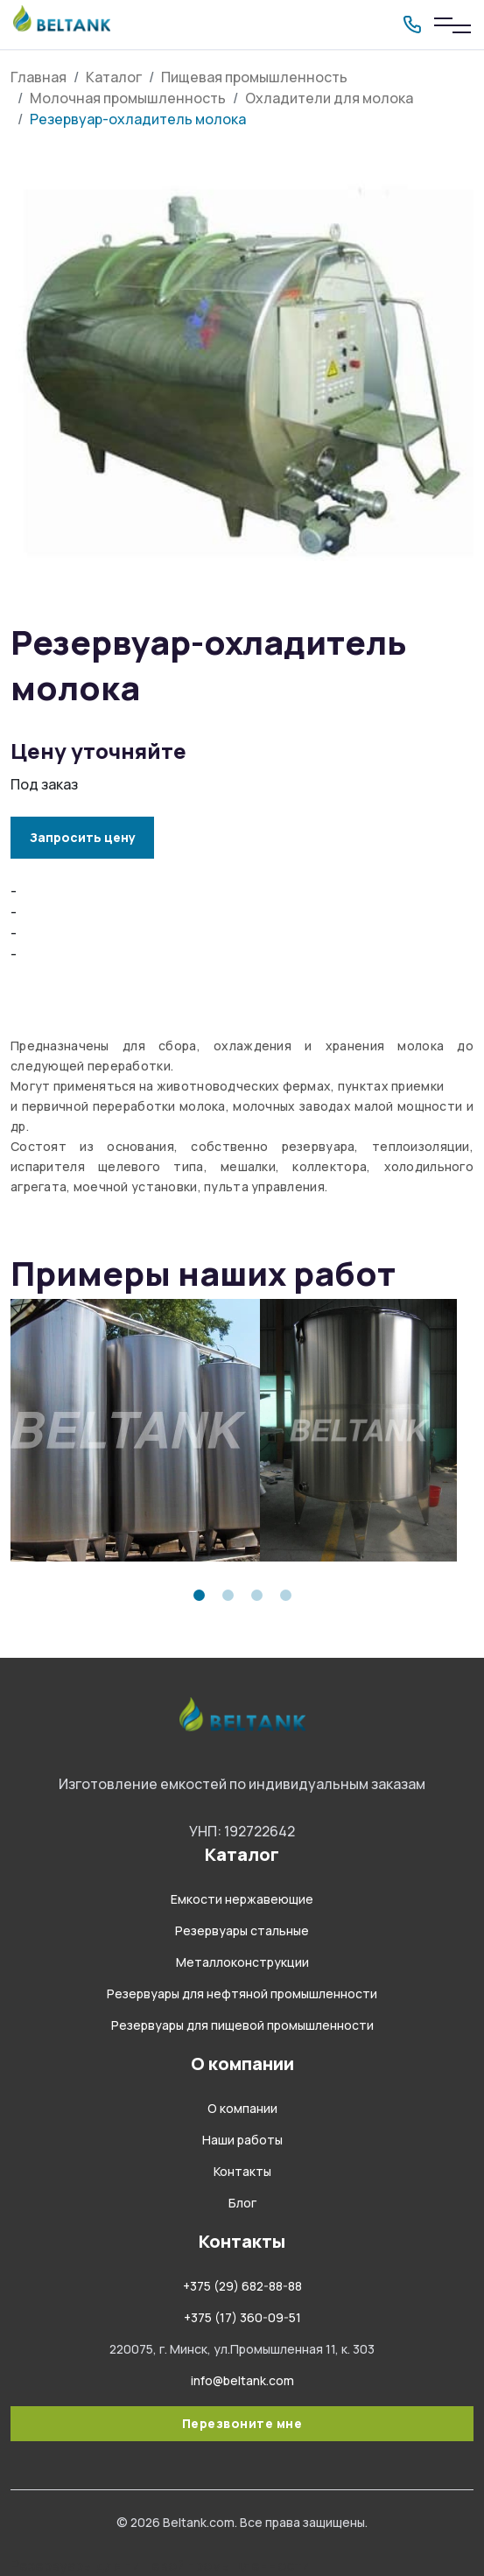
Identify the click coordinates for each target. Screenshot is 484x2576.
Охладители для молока (329, 98)
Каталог (114, 77)
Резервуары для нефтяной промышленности (242, 1993)
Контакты (242, 2171)
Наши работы (242, 2139)
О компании (242, 2108)
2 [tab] (228, 1595)
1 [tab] (199, 1595)
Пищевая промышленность (254, 77)
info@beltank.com (242, 2380)
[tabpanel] (126, 1430)
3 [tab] (257, 1595)
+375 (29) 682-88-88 (242, 2286)
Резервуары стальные (242, 1930)
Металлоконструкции (242, 1962)
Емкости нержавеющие (242, 1899)
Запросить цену (83, 837)
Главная (39, 77)
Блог (242, 2202)
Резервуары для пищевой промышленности (242, 2025)
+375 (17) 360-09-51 (242, 2317)
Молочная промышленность (128, 98)
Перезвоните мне (242, 2423)
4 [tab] (285, 1595)
